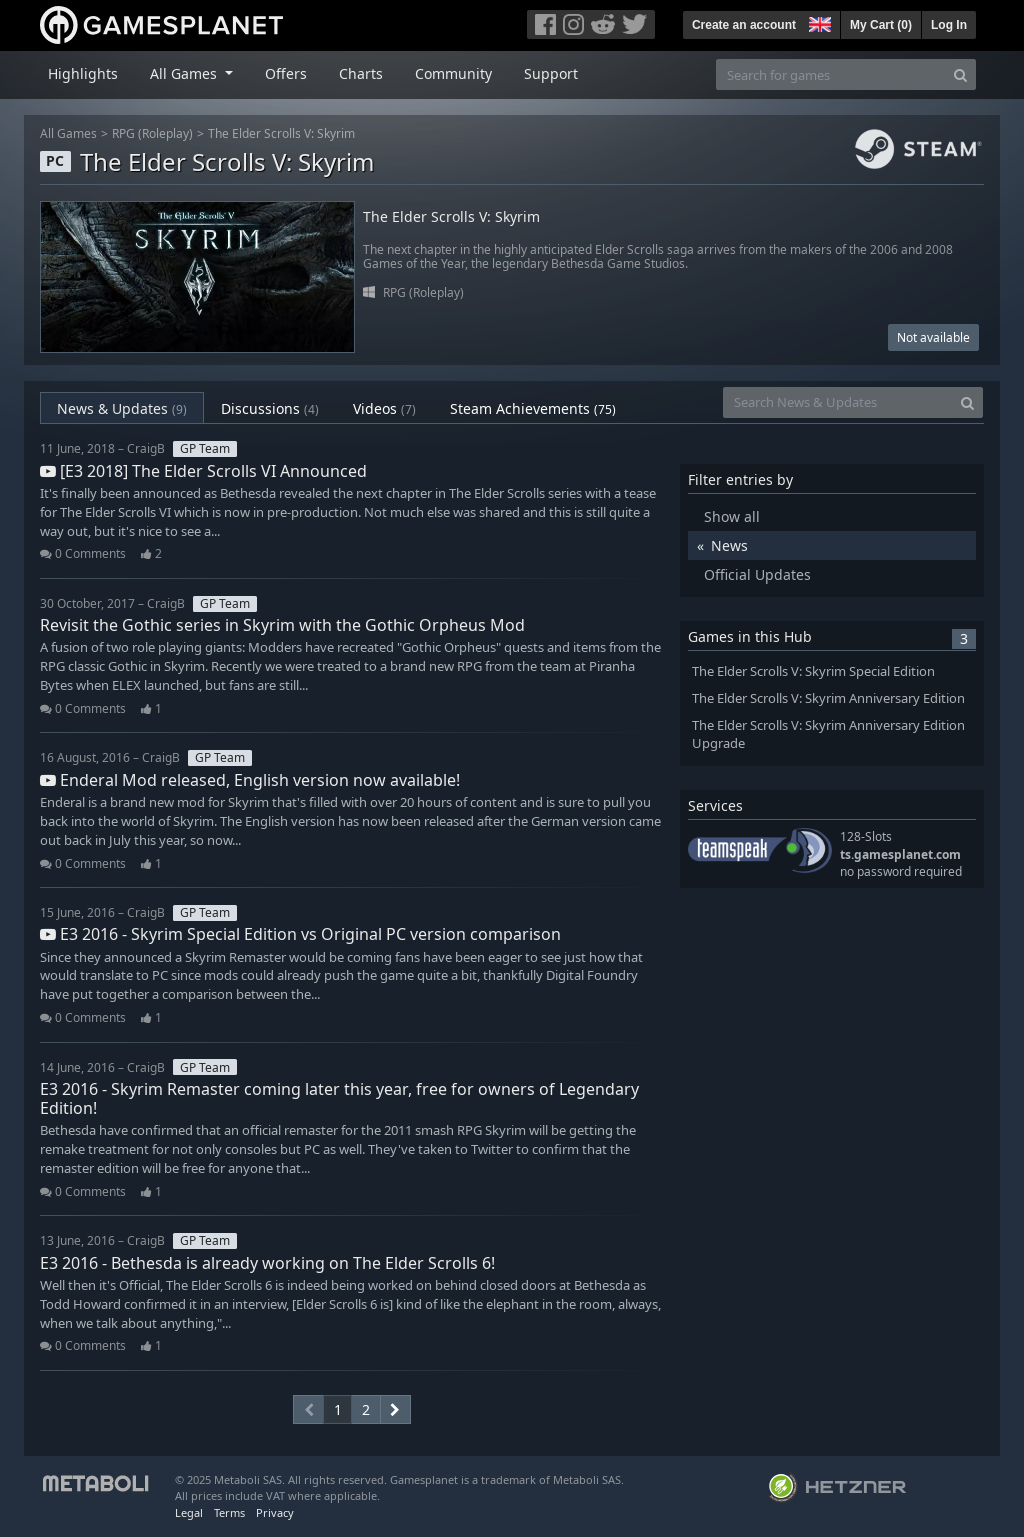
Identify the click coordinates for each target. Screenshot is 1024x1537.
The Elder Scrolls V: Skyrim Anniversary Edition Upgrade (828, 735)
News (729, 545)
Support (551, 73)
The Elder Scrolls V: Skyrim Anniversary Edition (828, 698)
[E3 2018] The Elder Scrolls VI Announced (203, 471)
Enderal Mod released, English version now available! (250, 780)
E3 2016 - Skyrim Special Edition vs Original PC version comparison (300, 934)
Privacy (275, 1512)
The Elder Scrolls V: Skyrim (281, 133)
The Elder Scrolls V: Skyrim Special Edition (813, 671)
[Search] (960, 74)
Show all (732, 516)
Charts (361, 73)
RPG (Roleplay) (152, 133)
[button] (818, 22)
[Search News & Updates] (838, 402)
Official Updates (757, 574)
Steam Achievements (533, 408)
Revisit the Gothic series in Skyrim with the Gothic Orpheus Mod (282, 625)
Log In (949, 25)
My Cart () (881, 25)
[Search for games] (831, 74)
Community (453, 73)
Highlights (83, 73)
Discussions (270, 408)
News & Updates (122, 408)
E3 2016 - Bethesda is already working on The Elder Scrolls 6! (267, 1263)
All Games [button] (185, 73)
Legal (189, 1512)
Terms (229, 1512)
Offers (286, 73)
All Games (68, 133)
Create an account (744, 25)
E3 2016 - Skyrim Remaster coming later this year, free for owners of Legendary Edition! (339, 1098)
